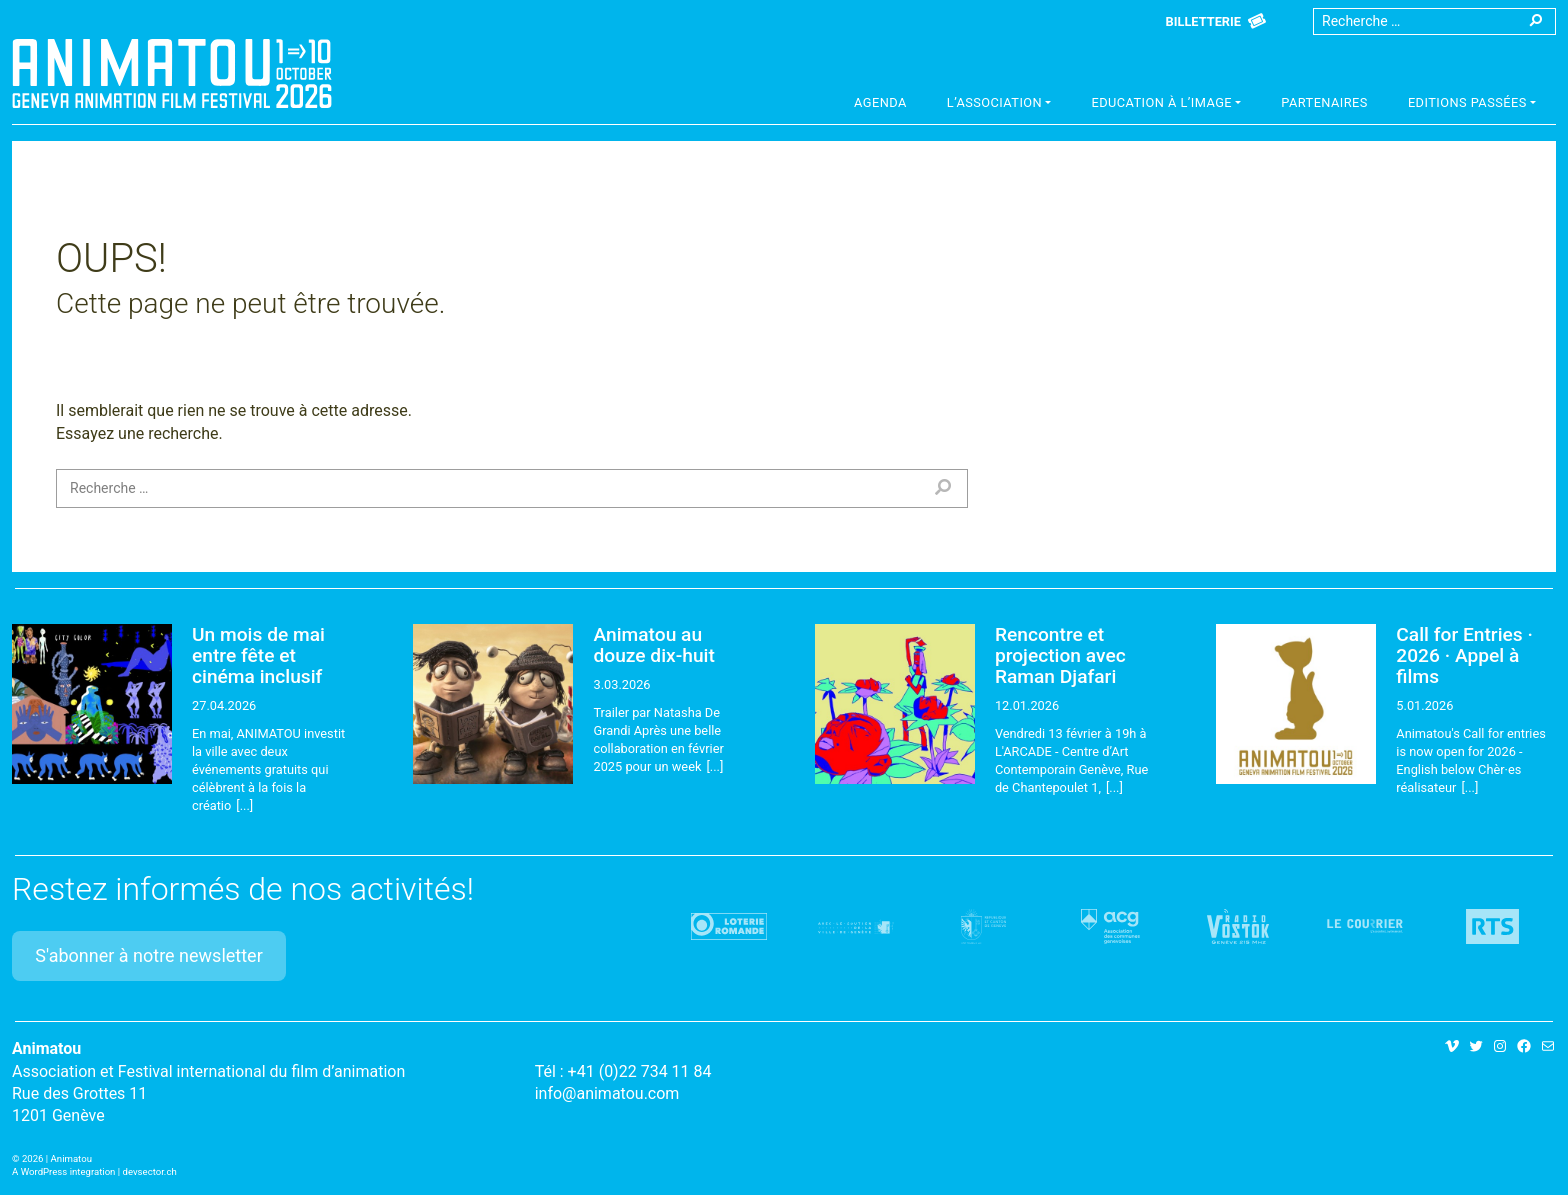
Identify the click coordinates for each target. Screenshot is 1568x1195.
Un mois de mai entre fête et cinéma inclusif (258, 655)
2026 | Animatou (57, 1158)
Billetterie (1203, 21)
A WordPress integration (63, 1171)
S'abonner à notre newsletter (149, 955)
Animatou (172, 73)
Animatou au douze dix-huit (653, 645)
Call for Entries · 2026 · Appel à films (1464, 655)
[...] (244, 805)
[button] (999, 105)
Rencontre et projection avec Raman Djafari (1060, 655)
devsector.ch (150, 1171)
